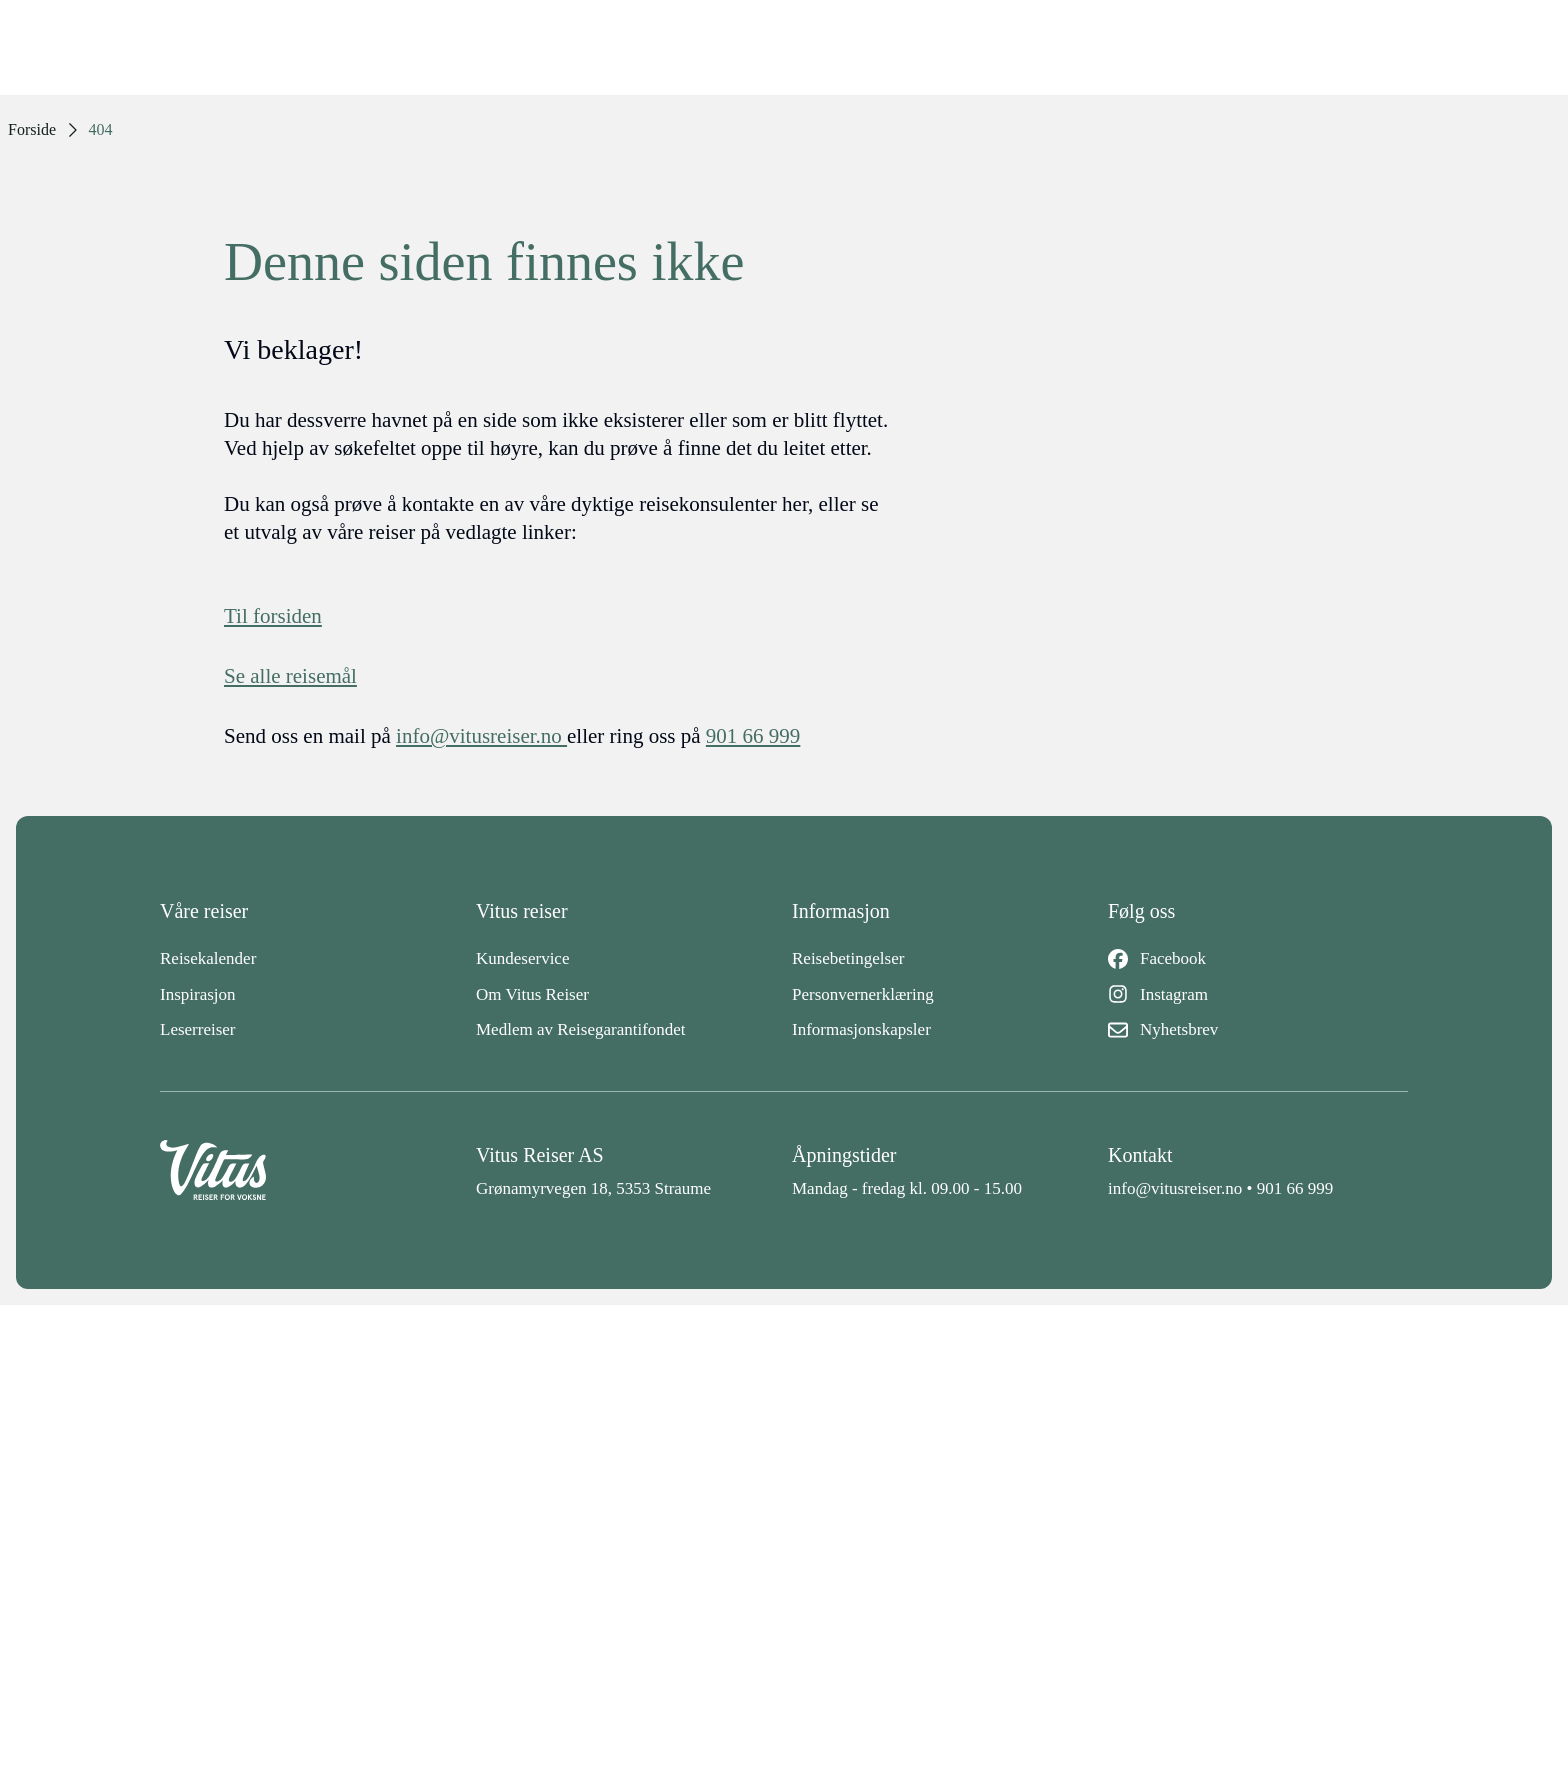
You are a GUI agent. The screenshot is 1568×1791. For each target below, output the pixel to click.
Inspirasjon (198, 994)
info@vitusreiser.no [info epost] (481, 736)
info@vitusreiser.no (1175, 1188)
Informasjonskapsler (861, 1029)
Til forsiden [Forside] (273, 616)
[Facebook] (1258, 959)
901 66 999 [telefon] (753, 736)
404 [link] (101, 129)
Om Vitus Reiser (532, 994)
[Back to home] (310, 1171)
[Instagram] (1258, 995)
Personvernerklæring (863, 994)
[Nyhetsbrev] (1258, 1030)
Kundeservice (522, 958)
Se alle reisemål (290, 676)
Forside (32, 129)
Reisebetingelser (848, 958)
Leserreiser (198, 1029)
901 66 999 (1295, 1188)
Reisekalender (208, 958)
